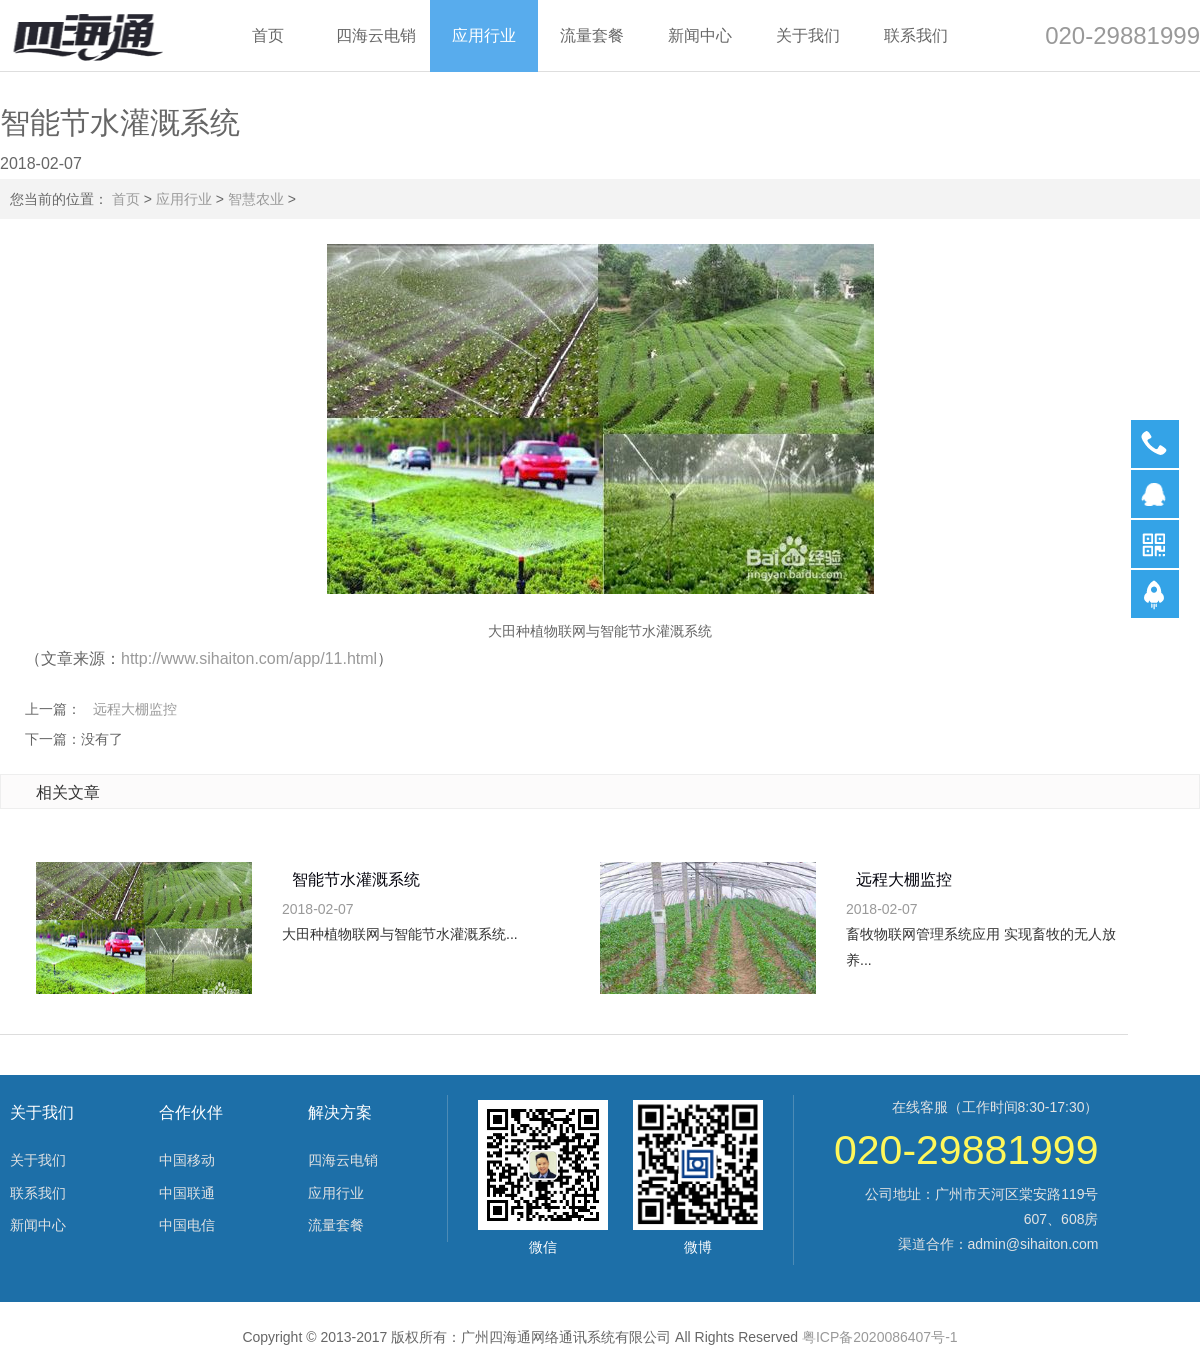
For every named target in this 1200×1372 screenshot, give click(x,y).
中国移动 (187, 1160)
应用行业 (184, 199)
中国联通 (187, 1193)
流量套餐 (336, 1225)
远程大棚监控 (135, 709)
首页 (126, 199)
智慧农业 (256, 199)
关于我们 (38, 1160)
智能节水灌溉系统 (356, 879)
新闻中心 (38, 1225)
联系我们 (38, 1193)
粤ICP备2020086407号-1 (880, 1337)
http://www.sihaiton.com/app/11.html (249, 658)
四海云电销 (343, 1160)
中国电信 (187, 1225)
